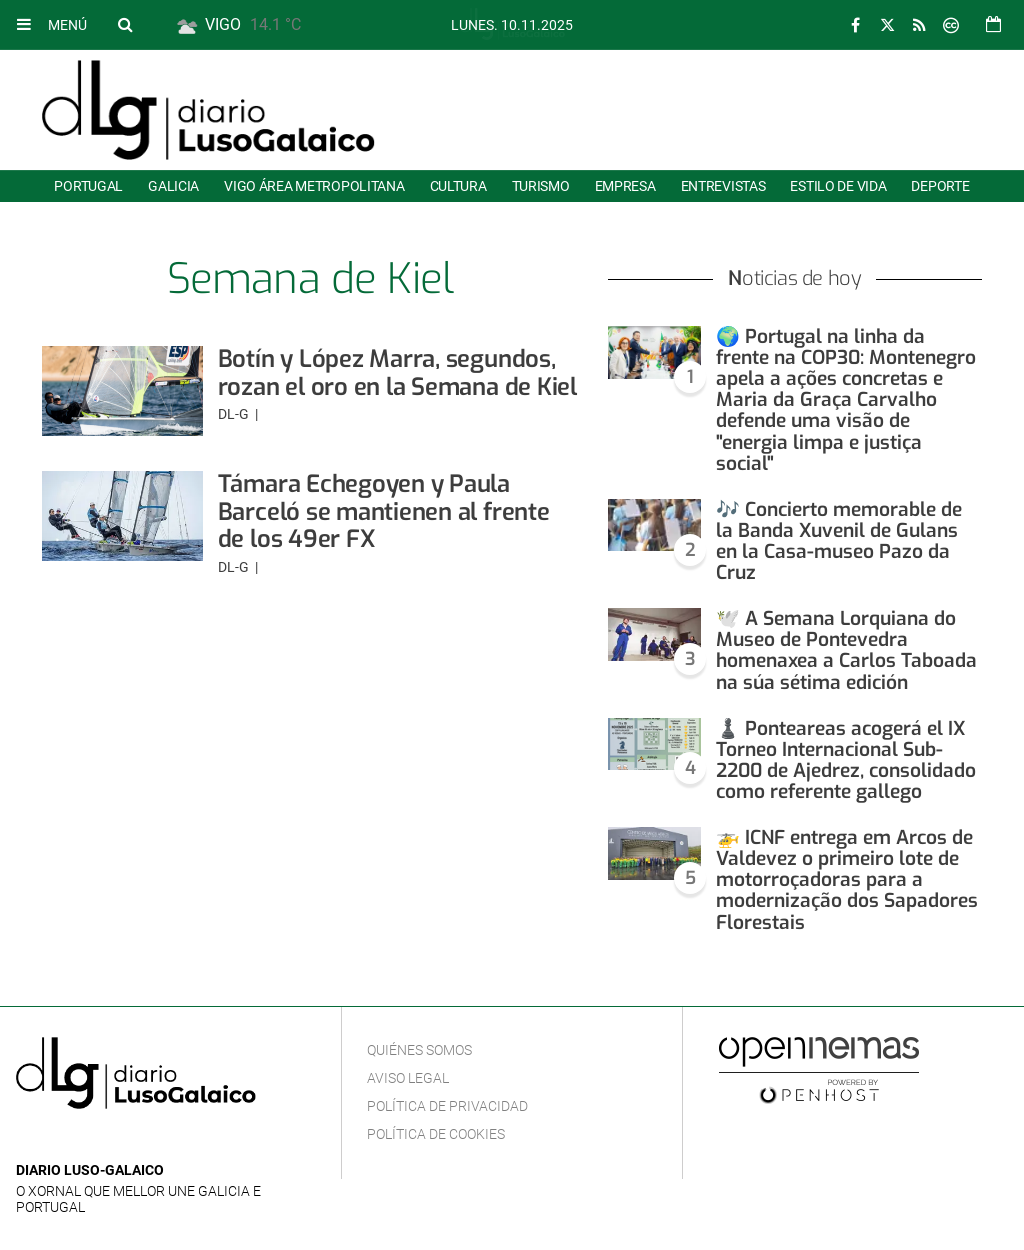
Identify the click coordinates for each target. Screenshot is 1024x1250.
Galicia (173, 186)
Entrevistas (723, 186)
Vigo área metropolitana (314, 186)
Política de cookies (436, 1134)
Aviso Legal (408, 1078)
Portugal (88, 186)
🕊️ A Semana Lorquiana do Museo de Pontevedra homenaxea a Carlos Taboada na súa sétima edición (846, 650)
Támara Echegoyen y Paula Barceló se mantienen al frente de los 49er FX (384, 511)
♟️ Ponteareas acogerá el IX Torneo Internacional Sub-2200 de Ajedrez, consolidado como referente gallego (846, 760)
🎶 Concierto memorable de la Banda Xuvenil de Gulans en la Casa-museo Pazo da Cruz (839, 541)
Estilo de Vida (838, 186)
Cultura (458, 186)
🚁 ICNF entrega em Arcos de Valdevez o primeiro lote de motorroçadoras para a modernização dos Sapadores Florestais (847, 879)
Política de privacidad (447, 1106)
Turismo (541, 186)
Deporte (940, 186)
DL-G (235, 414)
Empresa (625, 186)
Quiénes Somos (419, 1050)
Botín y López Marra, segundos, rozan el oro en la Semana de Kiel (397, 373)
